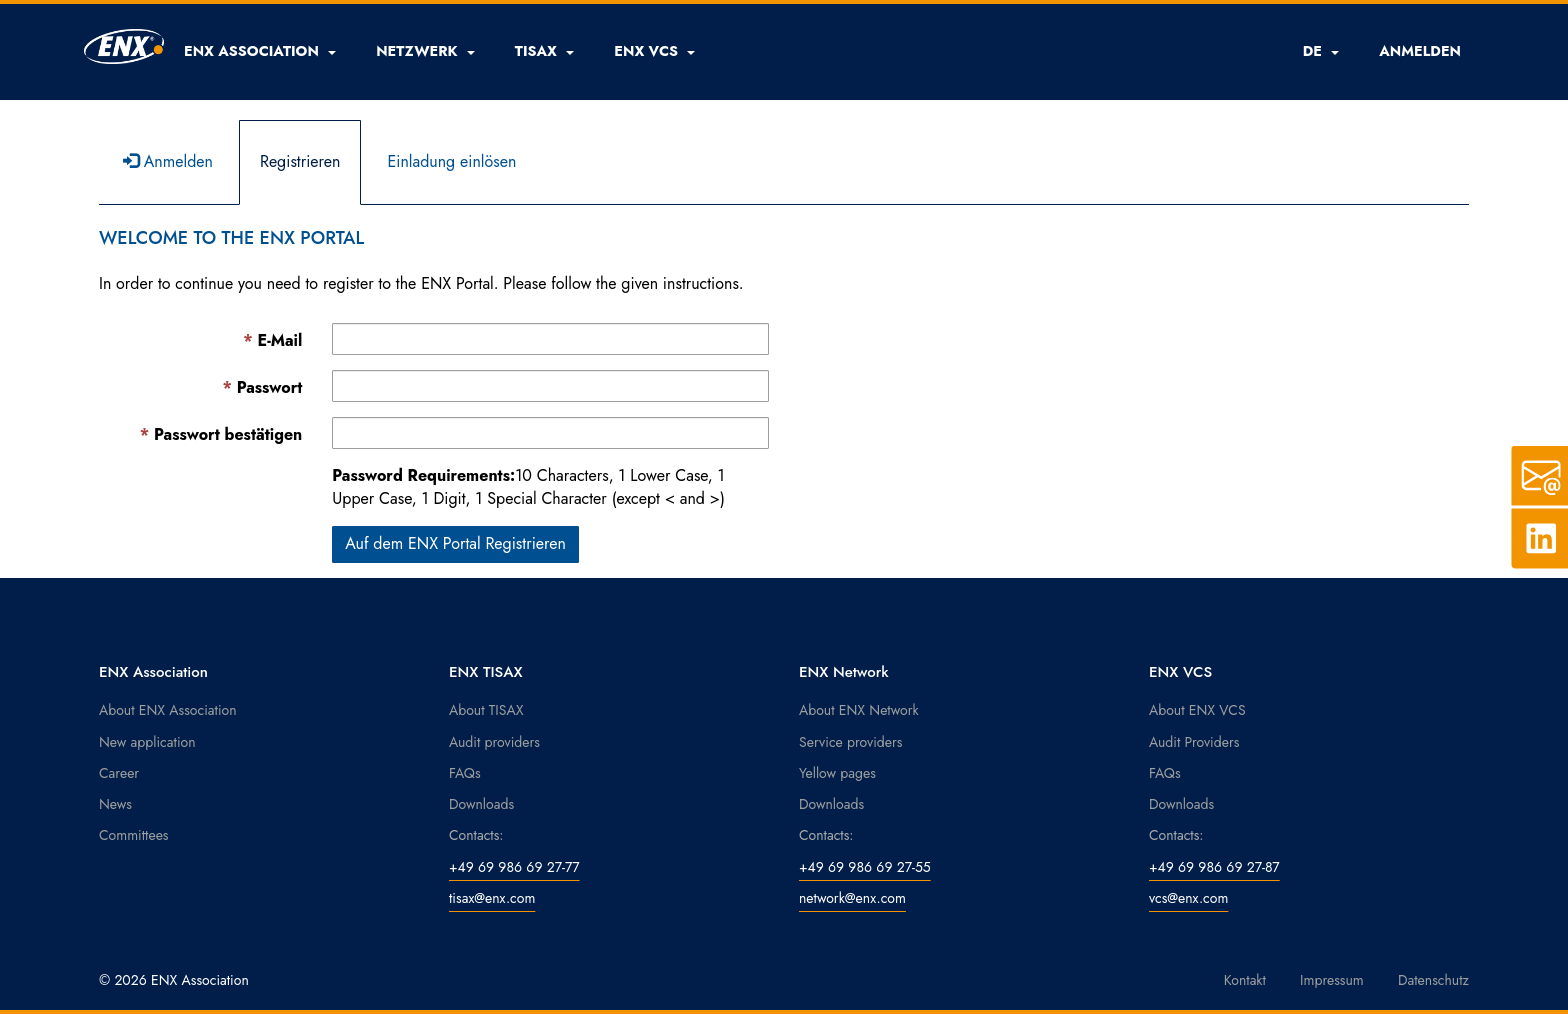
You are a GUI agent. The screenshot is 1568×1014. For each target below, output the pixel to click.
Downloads (481, 804)
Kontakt (1245, 980)
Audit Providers (1194, 742)
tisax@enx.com (492, 898)
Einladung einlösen (451, 161)
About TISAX (486, 710)
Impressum (1332, 980)
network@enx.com (852, 898)
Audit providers (494, 742)
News (115, 804)
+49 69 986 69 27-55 (865, 867)
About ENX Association (168, 710)
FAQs (465, 773)
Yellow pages (837, 773)
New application (147, 742)
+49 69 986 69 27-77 (514, 867)
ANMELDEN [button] (1420, 51)
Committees (134, 835)
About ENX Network (859, 710)
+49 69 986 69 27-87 (1214, 867)
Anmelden (168, 161)
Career (119, 773)
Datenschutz (1433, 980)
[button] (260, 51)
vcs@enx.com (1188, 898)
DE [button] (1321, 51)
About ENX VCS (1197, 710)
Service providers (850, 742)
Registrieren (300, 161)
